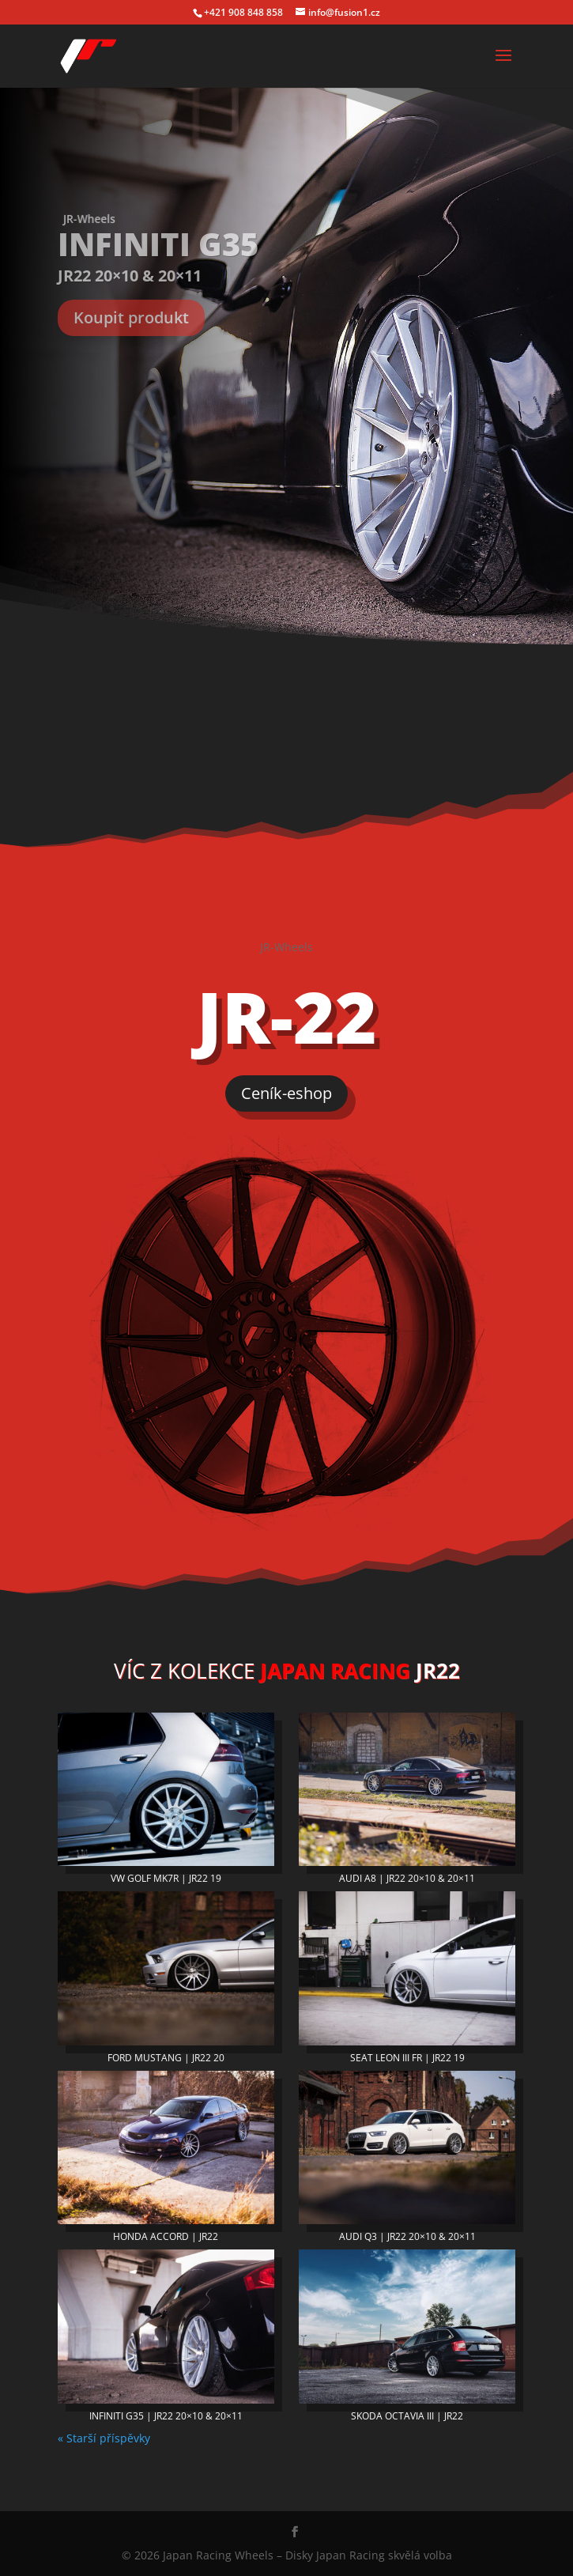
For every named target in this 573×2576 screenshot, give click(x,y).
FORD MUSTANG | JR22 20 (165, 2057)
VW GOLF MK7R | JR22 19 (166, 1878)
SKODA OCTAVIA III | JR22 (407, 2416)
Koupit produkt (131, 317)
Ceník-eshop (286, 1093)
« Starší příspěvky (104, 2438)
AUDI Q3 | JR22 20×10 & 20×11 (407, 2236)
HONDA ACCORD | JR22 (165, 2236)
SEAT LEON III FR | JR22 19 (407, 2057)
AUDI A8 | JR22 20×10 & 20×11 (407, 1878)
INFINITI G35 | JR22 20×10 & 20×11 (166, 2416)
